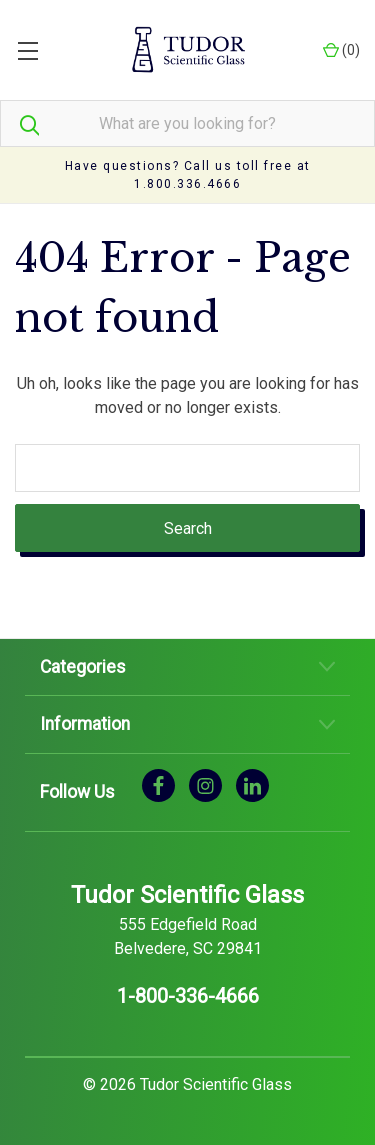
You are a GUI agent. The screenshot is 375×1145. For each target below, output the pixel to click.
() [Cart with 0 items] (341, 50)
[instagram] (205, 784)
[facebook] (158, 784)
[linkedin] (252, 784)
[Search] (20, 123)
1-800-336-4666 (188, 996)
